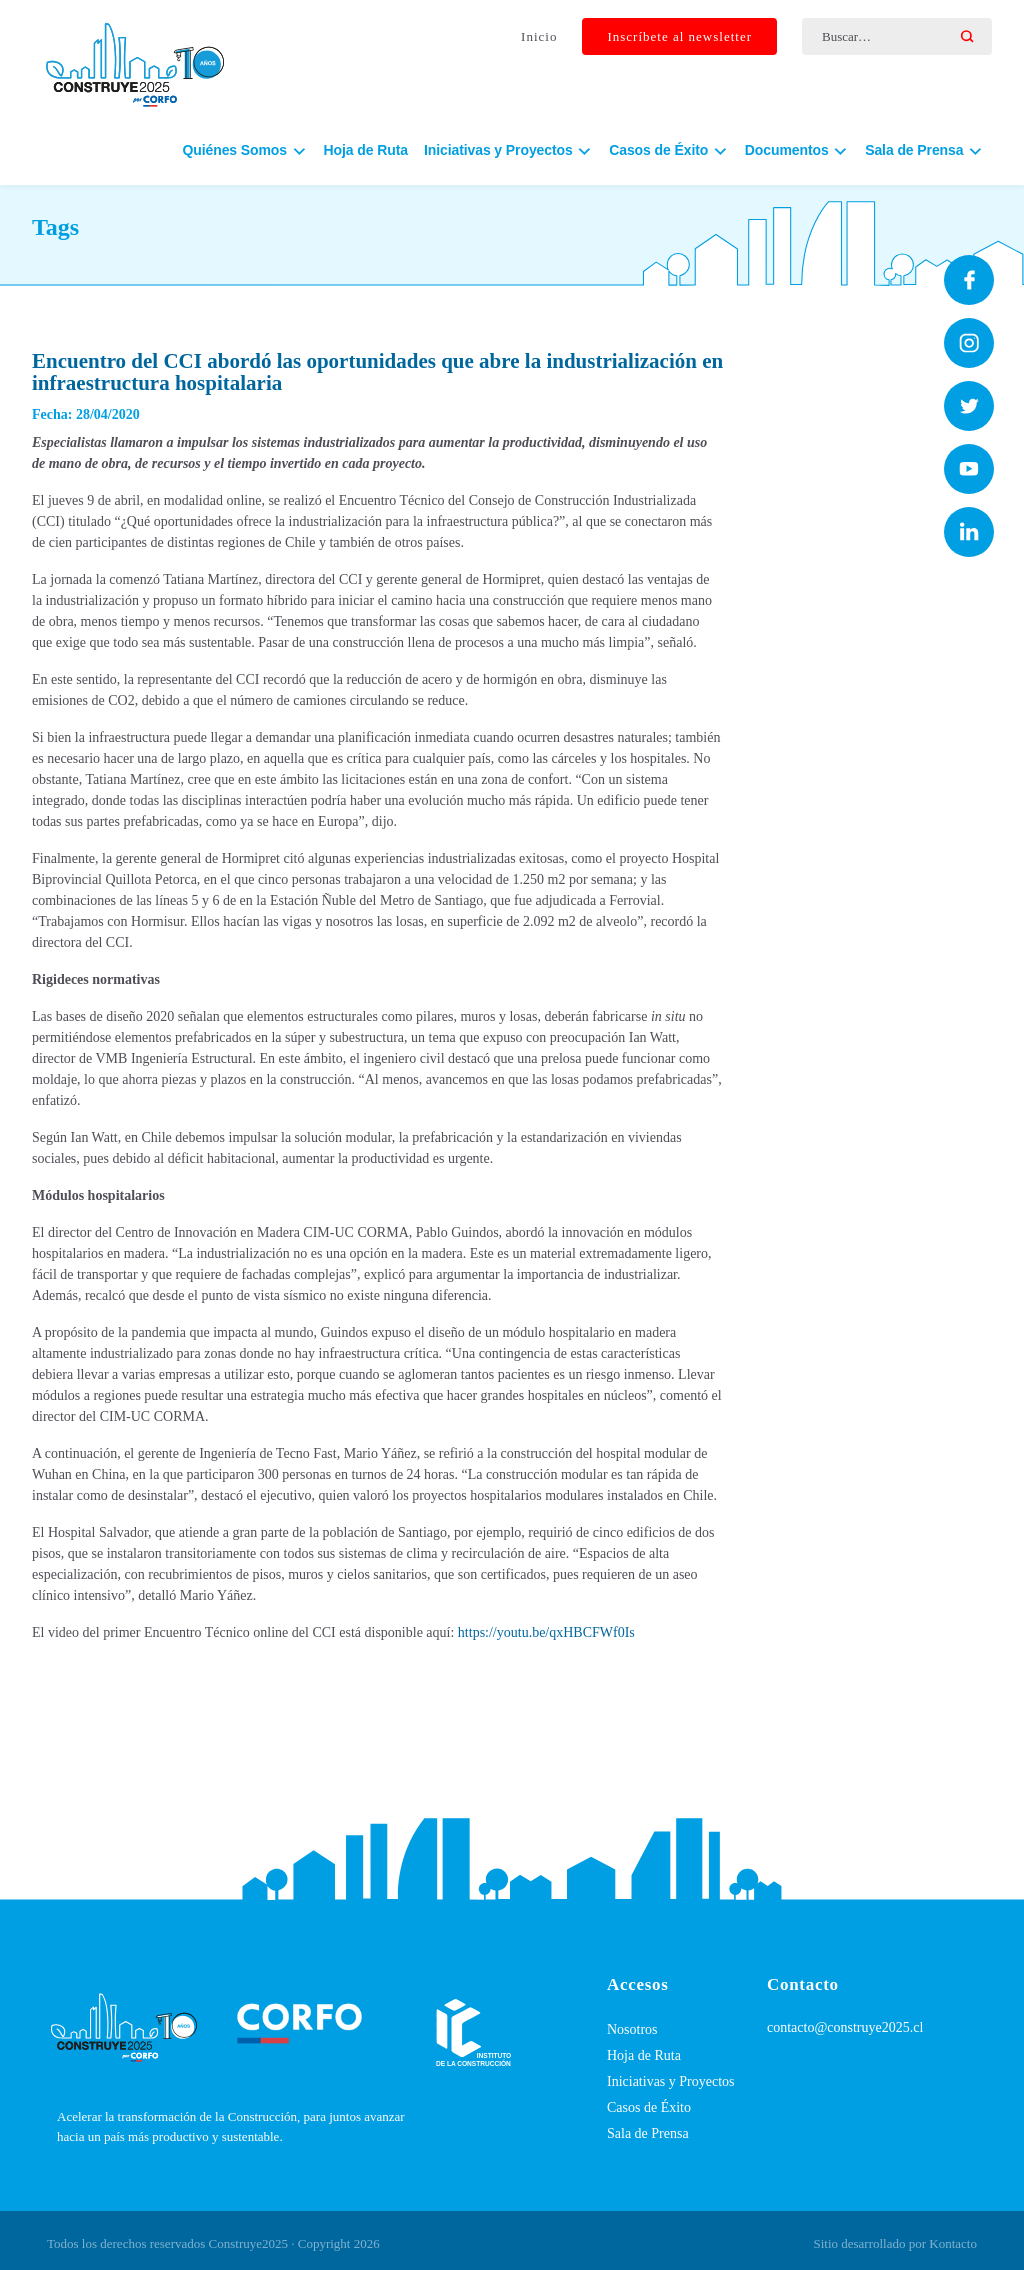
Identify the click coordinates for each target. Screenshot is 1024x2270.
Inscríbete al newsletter (679, 38)
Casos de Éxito (649, 2107)
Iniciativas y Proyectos (671, 2081)
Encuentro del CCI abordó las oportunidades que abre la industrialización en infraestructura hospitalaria (377, 372)
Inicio (539, 38)
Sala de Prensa (648, 2133)
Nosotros (632, 2029)
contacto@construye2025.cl (845, 2027)
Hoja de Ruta (366, 161)
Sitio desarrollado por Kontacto (895, 2243)
